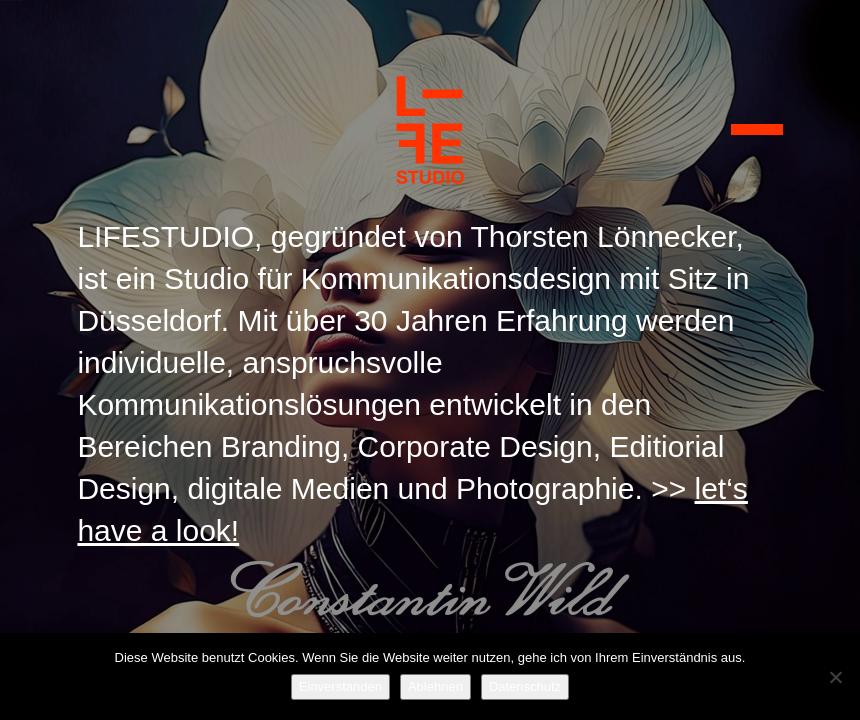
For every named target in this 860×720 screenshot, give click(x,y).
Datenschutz (525, 686)
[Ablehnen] (835, 677)
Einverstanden (340, 686)
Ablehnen (435, 686)
